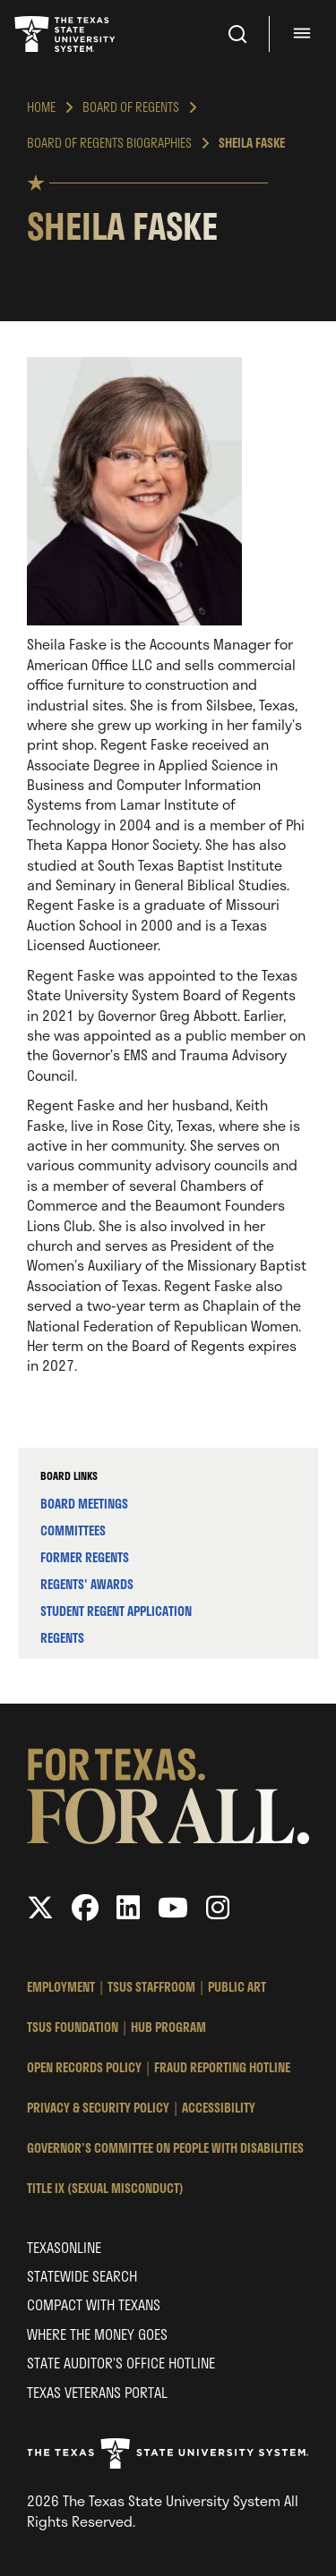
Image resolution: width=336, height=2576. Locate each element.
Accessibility (218, 2107)
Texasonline (64, 2247)
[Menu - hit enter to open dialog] (305, 34)
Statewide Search (82, 2276)
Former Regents (84, 1557)
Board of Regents (130, 107)
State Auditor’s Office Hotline (121, 2362)
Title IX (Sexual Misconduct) (105, 2188)
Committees (73, 1530)
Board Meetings (84, 1503)
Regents (62, 1637)
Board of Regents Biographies (109, 142)
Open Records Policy (84, 2067)
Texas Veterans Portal (97, 2392)
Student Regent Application (116, 1611)
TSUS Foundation (72, 2027)
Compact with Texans (93, 2304)
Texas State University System (66, 34)
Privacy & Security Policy (98, 2107)
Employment (61, 1986)
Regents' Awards (87, 1584)
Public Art (237, 1986)
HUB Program (168, 2027)
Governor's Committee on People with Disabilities (165, 2147)
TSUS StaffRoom (151, 1986)
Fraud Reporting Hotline (222, 2067)
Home (41, 107)
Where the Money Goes (97, 2334)
